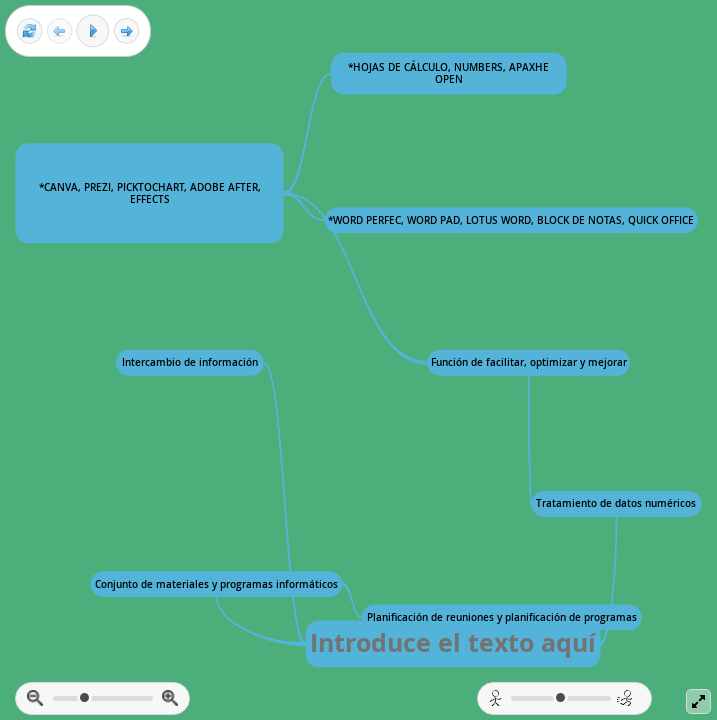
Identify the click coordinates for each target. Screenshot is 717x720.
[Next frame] (126, 31)
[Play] (93, 31)
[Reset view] (29, 31)
